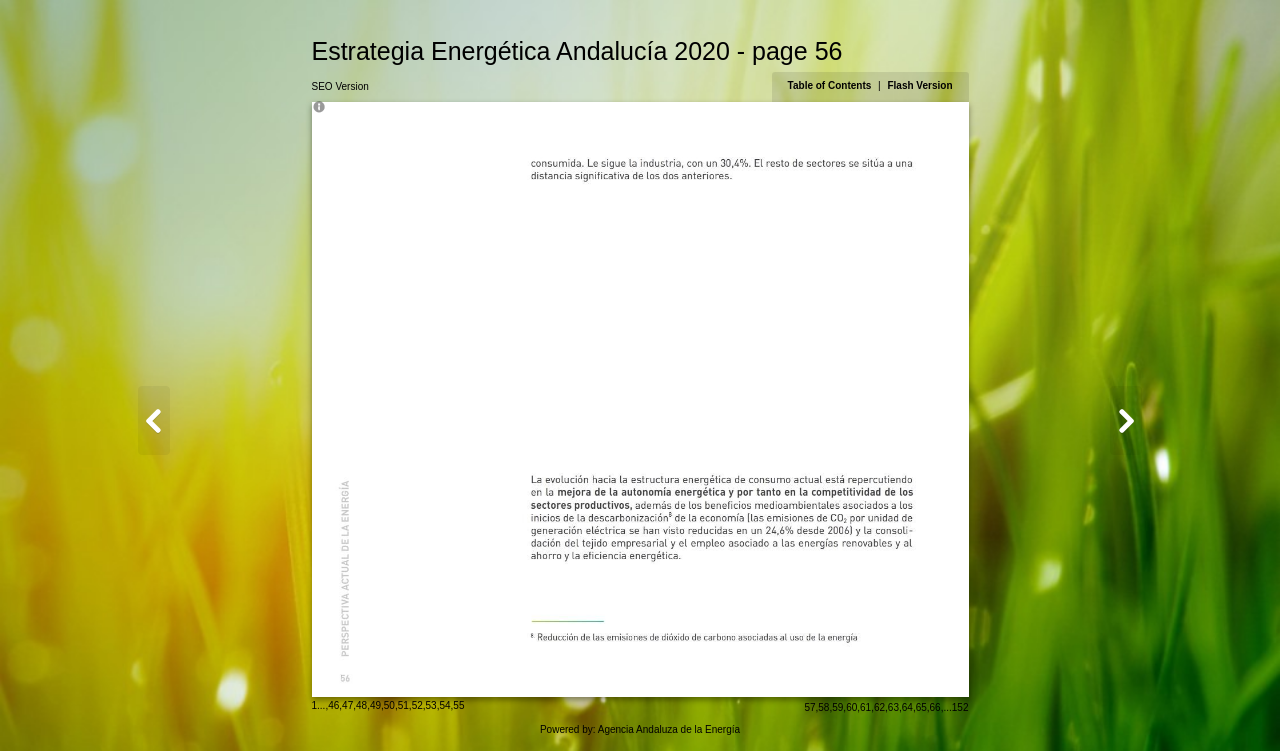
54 (444, 705)
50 (389, 705)
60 (851, 707)
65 (921, 707)
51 (403, 705)
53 (431, 705)
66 (935, 707)
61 (865, 707)
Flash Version (919, 85)
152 (960, 707)
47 (347, 705)
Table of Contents (831, 85)
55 (458, 705)
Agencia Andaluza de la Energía (669, 729)
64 (907, 707)
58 (823, 707)
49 (375, 705)
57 (809, 707)
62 (879, 707)
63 (893, 707)
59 (837, 707)
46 (333, 705)
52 (417, 705)
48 (361, 705)
